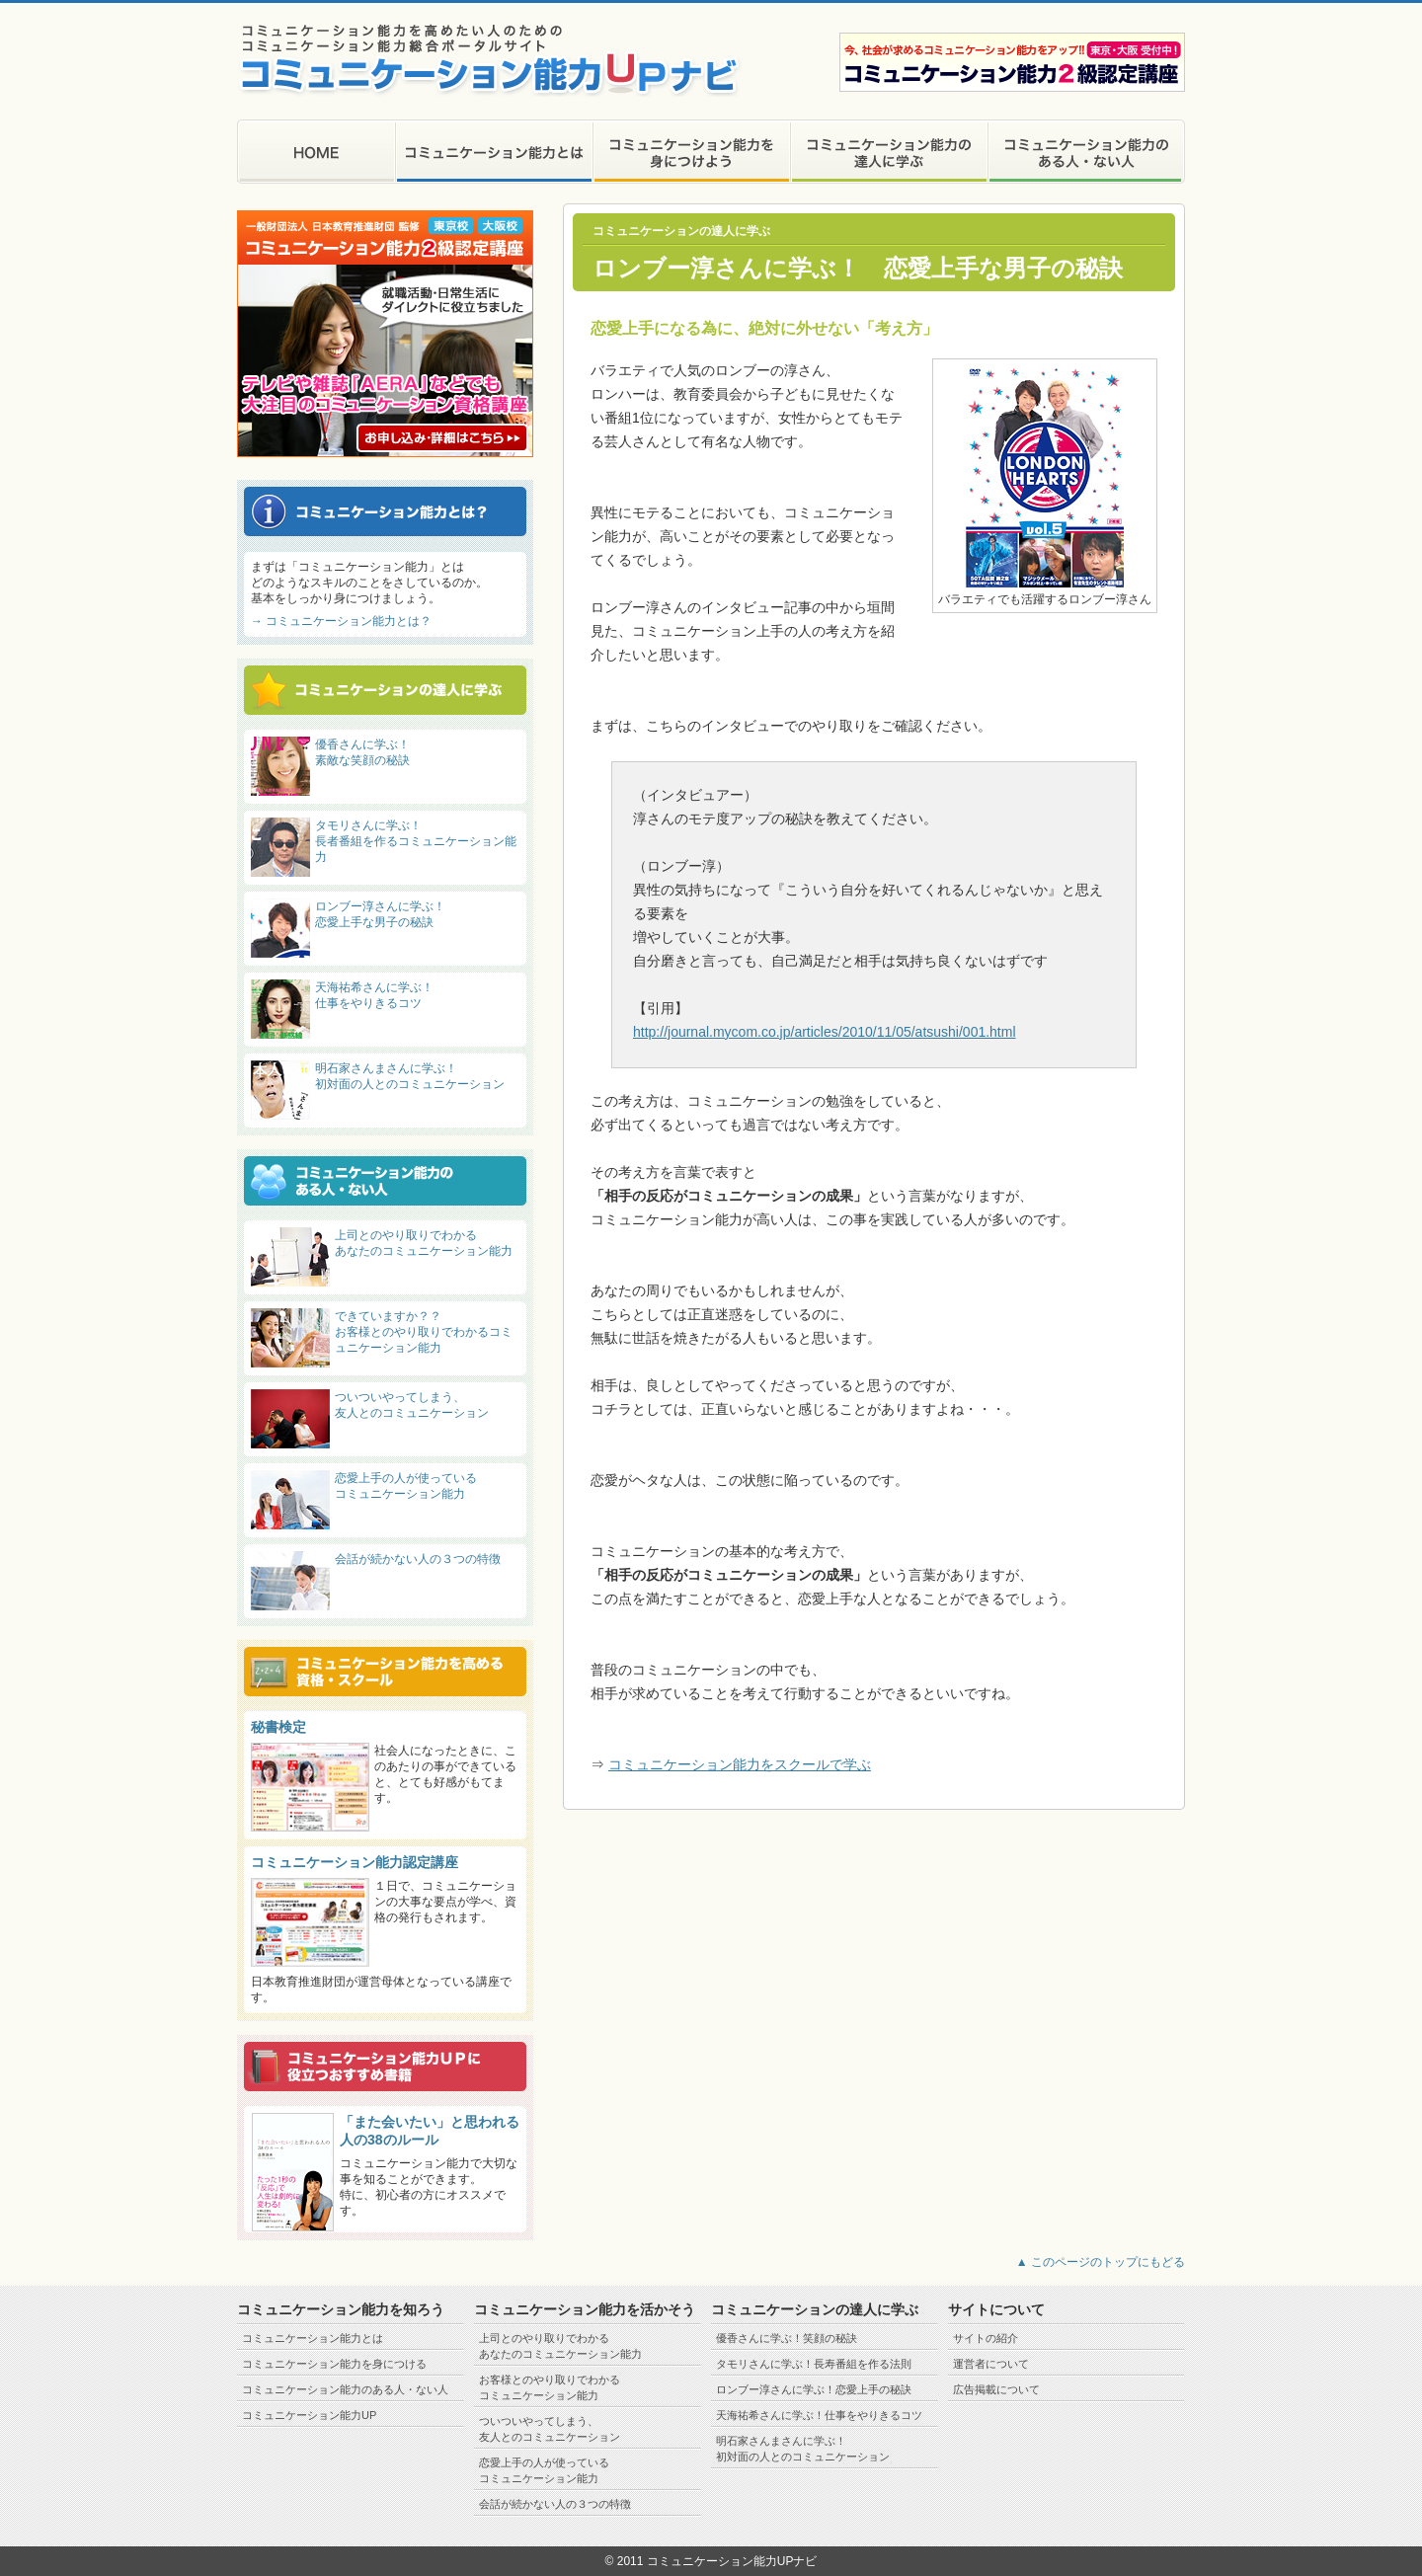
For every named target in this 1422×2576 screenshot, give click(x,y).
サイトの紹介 (985, 2338)
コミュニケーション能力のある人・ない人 (345, 2389)
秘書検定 (278, 1727)
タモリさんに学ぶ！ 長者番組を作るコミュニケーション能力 (415, 841)
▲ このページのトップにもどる (1100, 2262)
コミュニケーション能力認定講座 (354, 1862)
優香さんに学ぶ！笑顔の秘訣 (786, 2338)
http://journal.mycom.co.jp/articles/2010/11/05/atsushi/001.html (824, 1032)
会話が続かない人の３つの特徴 (418, 1559)
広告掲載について (996, 2389)
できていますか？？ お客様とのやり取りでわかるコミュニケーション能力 (424, 1332)
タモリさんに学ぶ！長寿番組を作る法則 (813, 2364)
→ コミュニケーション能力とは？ (341, 621)
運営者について (991, 2364)
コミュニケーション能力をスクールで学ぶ (739, 1764)
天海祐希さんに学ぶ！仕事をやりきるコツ (819, 2415)
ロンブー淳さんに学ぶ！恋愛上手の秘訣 (813, 2389)
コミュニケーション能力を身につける (334, 2364)
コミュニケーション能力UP (309, 2415)
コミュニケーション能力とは (312, 2338)
